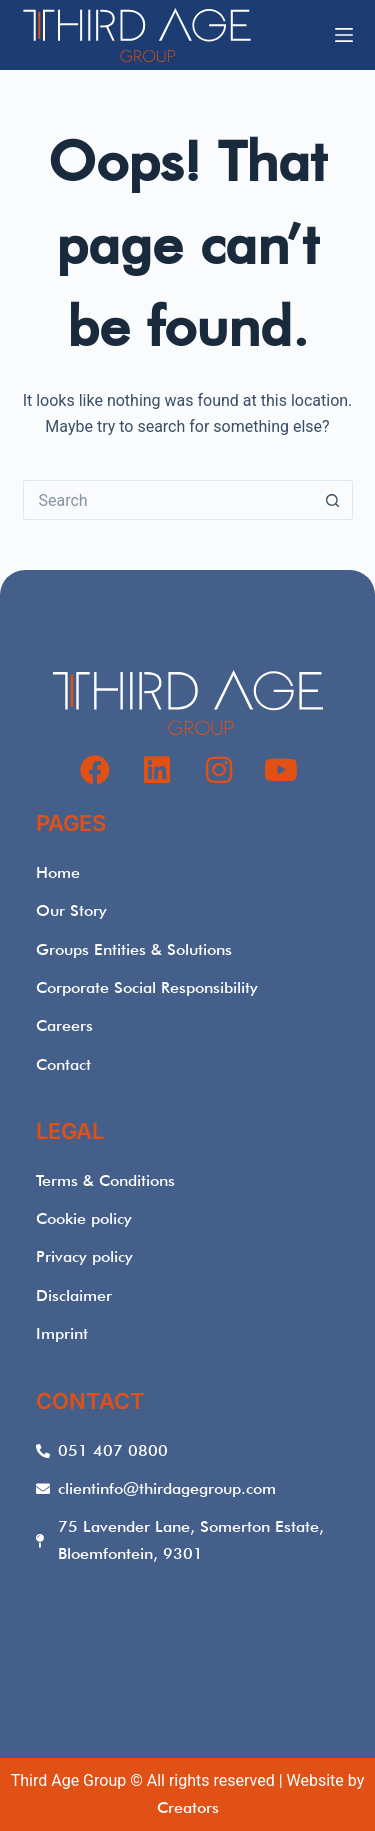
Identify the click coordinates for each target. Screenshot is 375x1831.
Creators (188, 1807)
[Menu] (344, 35)
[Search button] (333, 500)
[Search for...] (168, 500)
